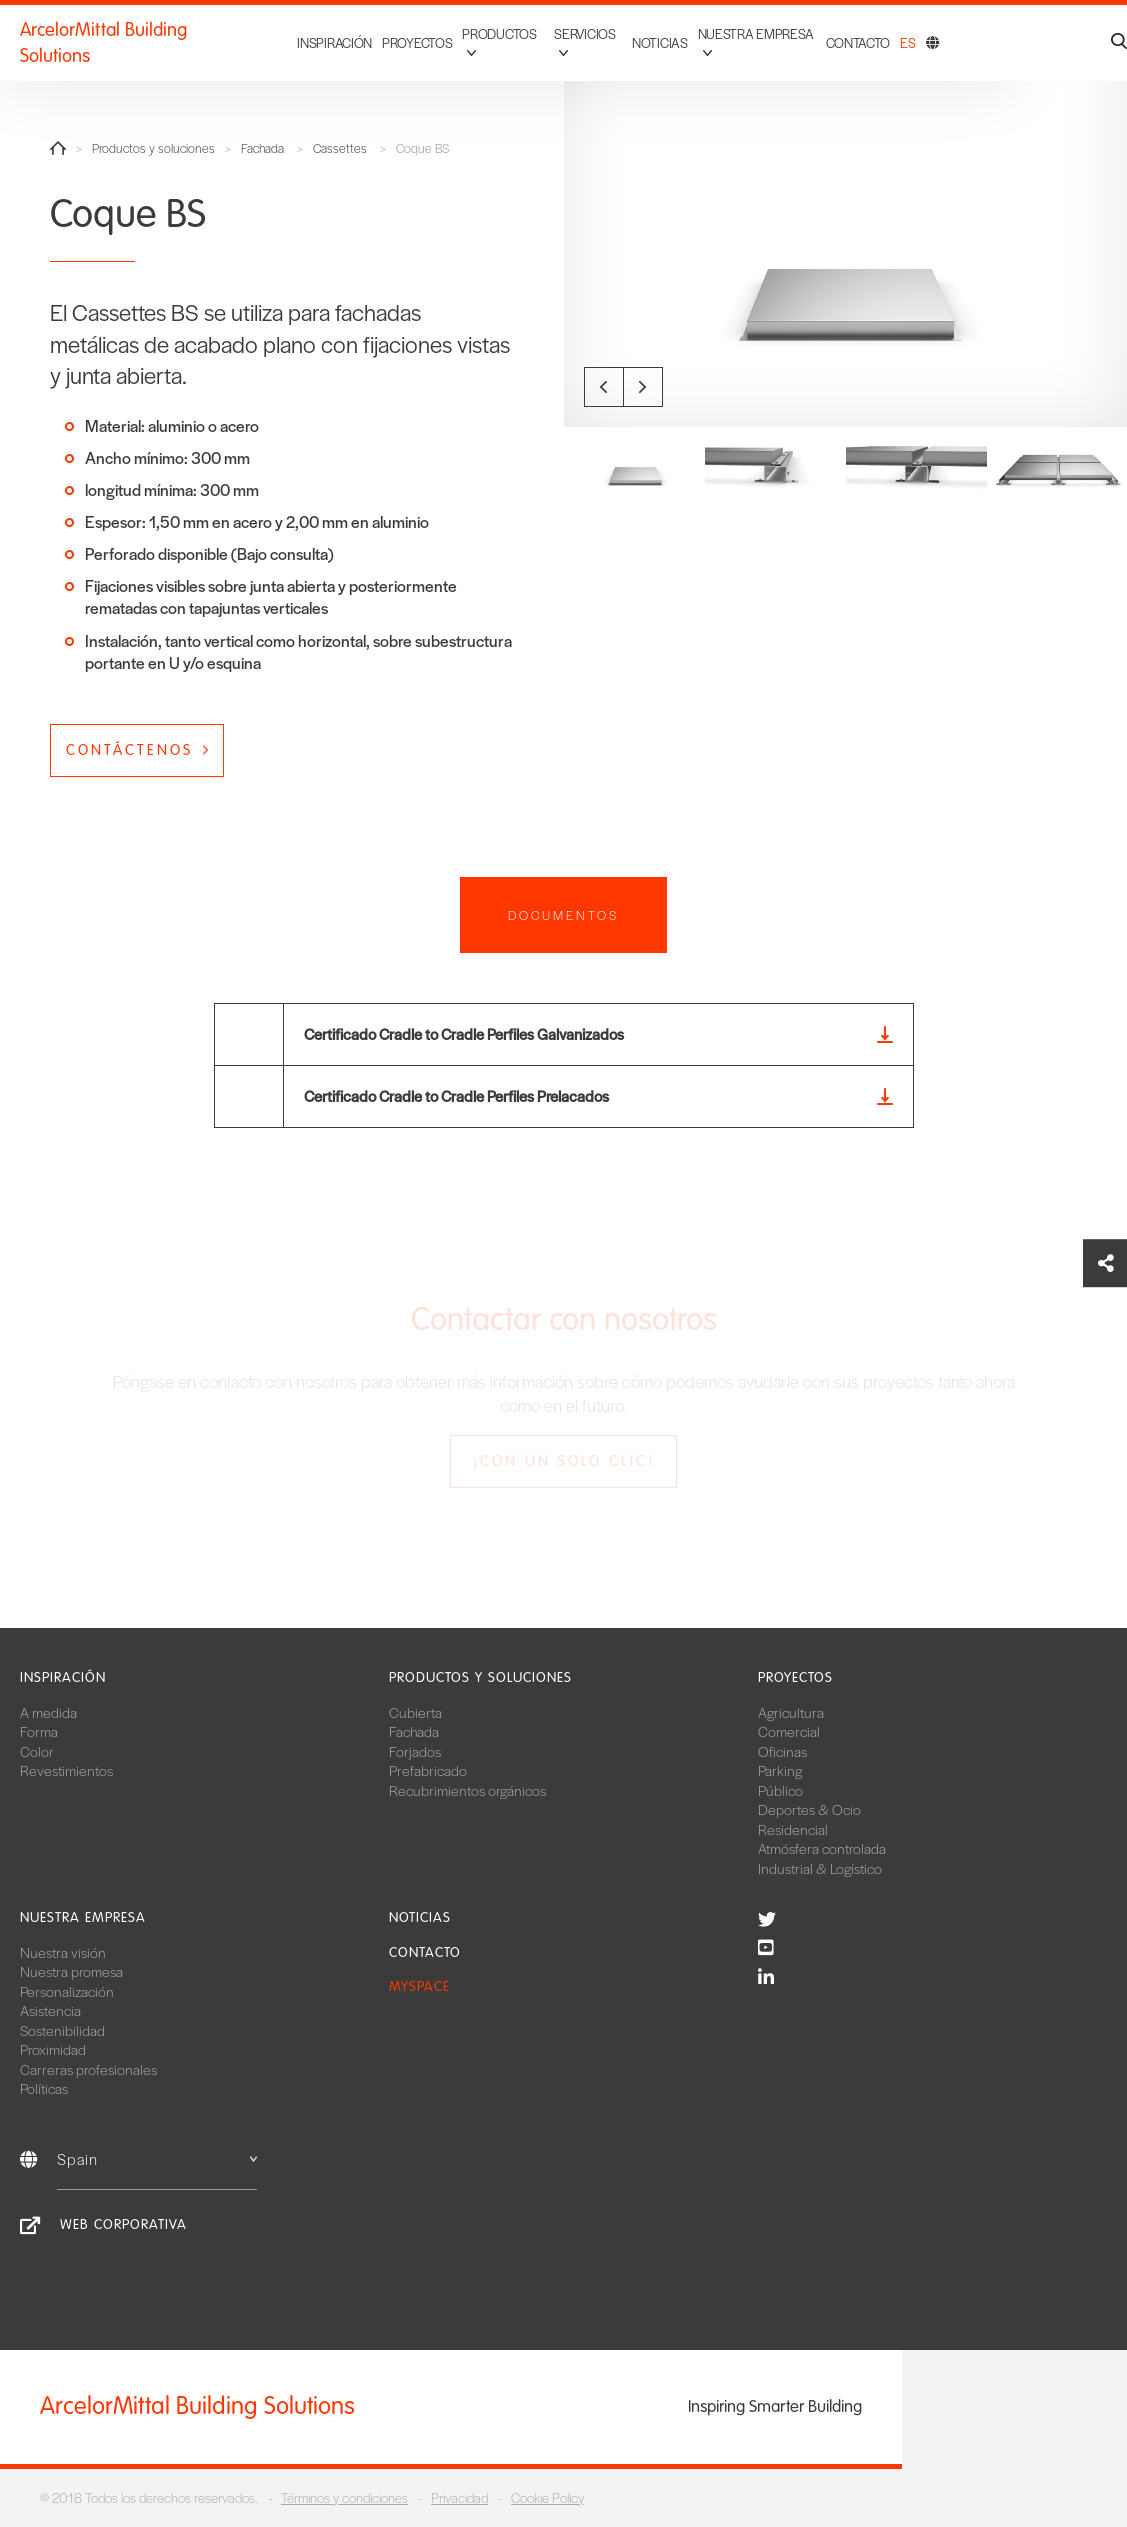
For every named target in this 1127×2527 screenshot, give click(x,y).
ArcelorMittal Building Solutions (141, 34)
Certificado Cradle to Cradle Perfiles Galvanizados (464, 1033)
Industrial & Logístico (820, 1868)
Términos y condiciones (344, 2497)
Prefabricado (428, 1770)
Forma (39, 1731)
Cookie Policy (547, 2497)
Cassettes (340, 148)
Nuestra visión (63, 1952)
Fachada (262, 148)
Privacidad (459, 2497)
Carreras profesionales (88, 2069)
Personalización (67, 1991)
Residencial (793, 1829)
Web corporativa (123, 2224)
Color (37, 1751)
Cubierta (415, 1712)
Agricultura (791, 1712)
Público (780, 1790)
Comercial (789, 1731)
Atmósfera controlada (822, 1848)
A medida (48, 1712)
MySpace (419, 1986)
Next (643, 387)
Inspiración (305, 33)
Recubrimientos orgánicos (467, 1790)
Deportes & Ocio (809, 1809)
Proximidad (53, 2049)
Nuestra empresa (83, 1917)
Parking (780, 1770)
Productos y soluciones (153, 148)
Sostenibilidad (62, 2030)
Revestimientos (66, 1770)
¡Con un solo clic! (564, 1461)
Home (58, 148)
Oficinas (782, 1751)
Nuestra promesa (71, 1971)
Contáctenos (129, 750)
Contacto (858, 33)
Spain (157, 2158)
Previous (604, 387)
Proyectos (388, 33)
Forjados (415, 1751)
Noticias (647, 33)
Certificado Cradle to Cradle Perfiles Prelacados (456, 1095)
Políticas (44, 2088)
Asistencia (50, 2010)
